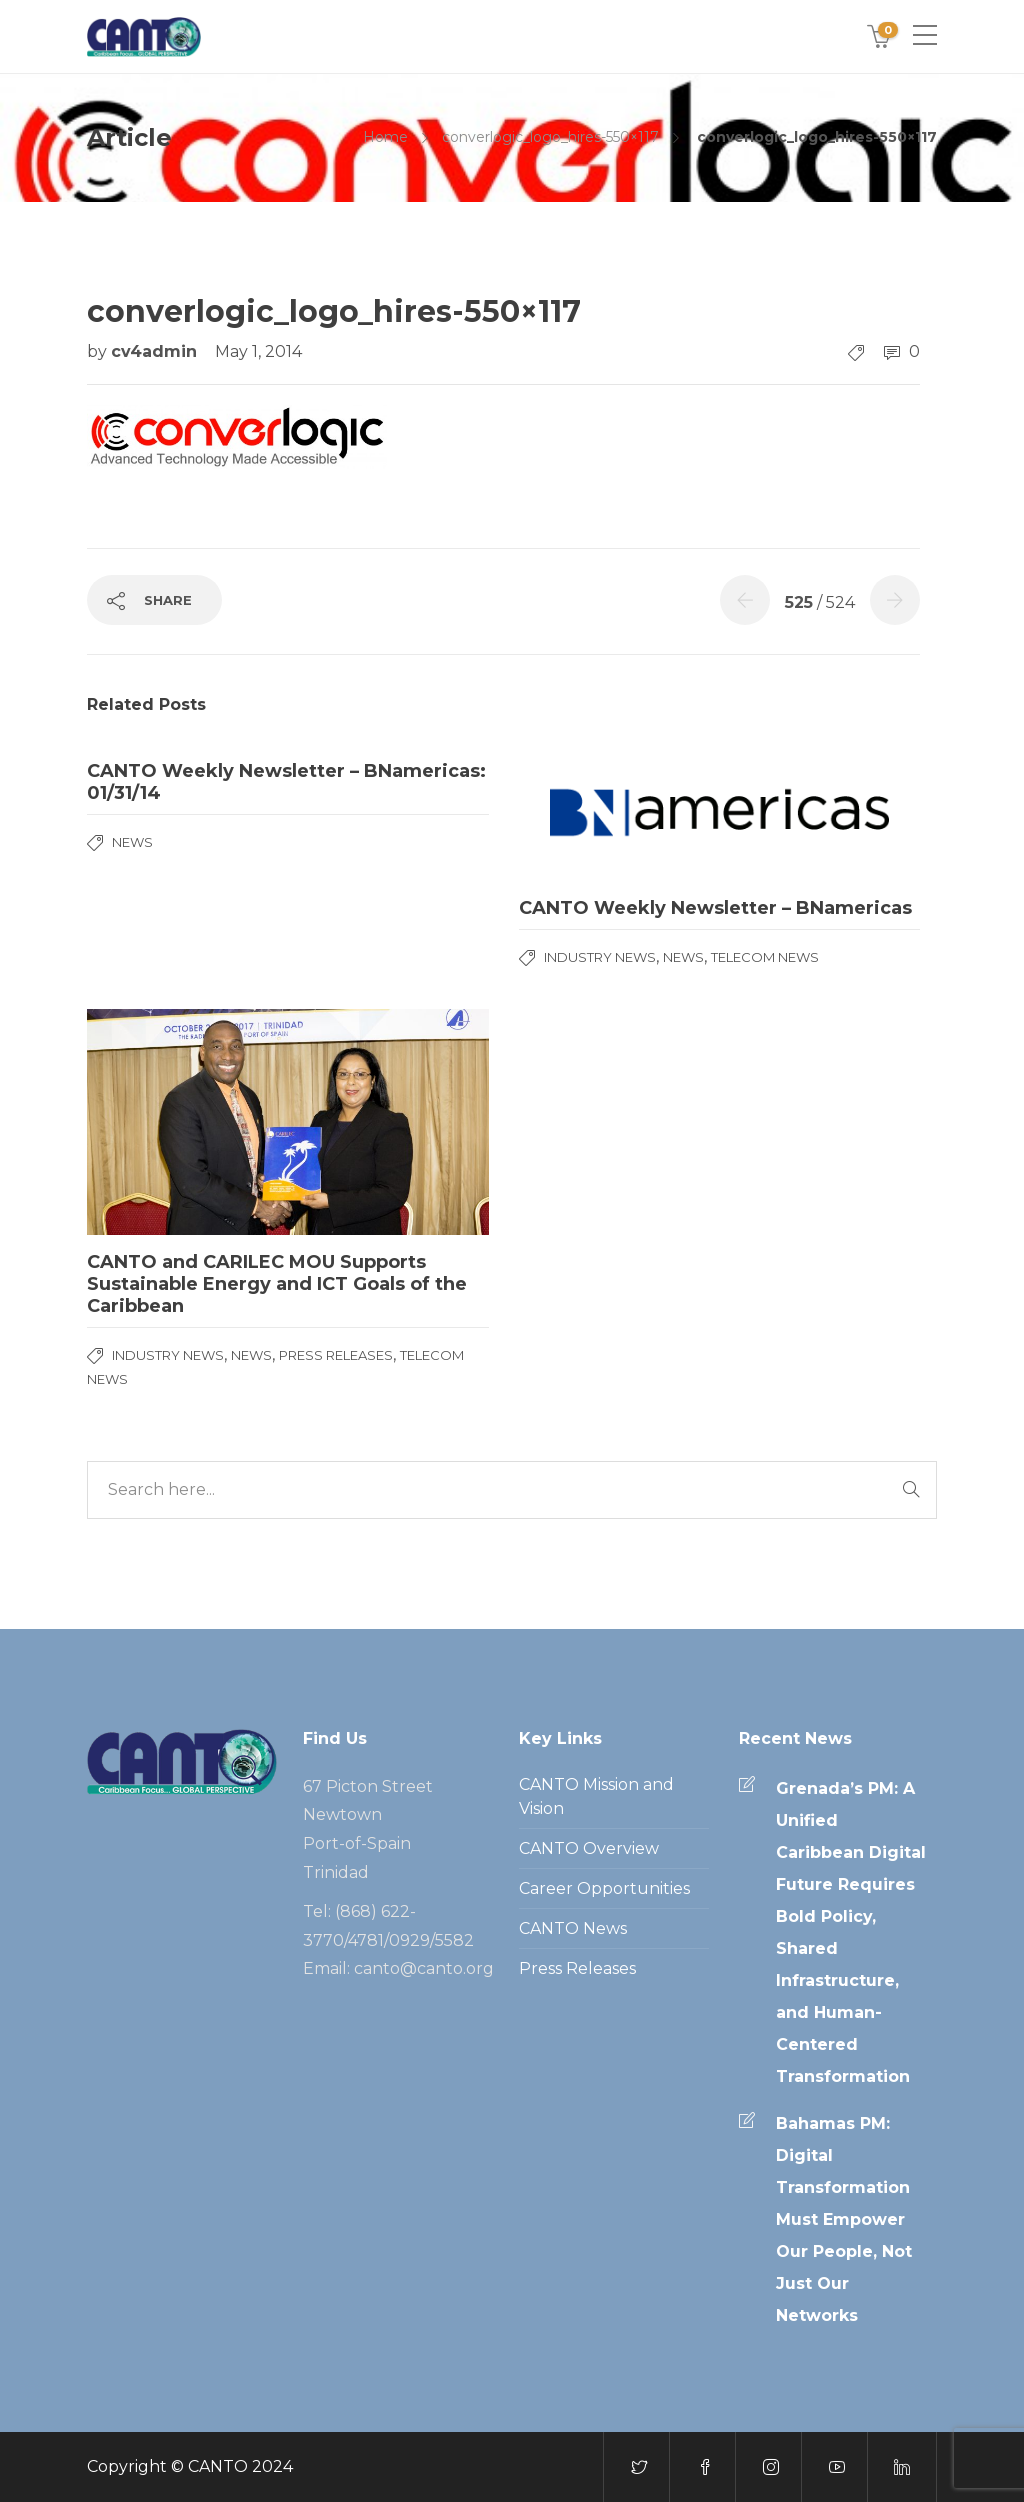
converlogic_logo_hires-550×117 (550, 137)
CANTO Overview (589, 1848)
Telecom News (765, 957)
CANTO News (573, 1928)
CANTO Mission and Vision (596, 1796)
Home (385, 137)
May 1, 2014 (258, 351)
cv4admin (156, 351)
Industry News (600, 957)
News (132, 842)
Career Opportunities (604, 1888)
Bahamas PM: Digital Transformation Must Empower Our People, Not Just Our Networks (844, 2219)
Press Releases (336, 1355)
